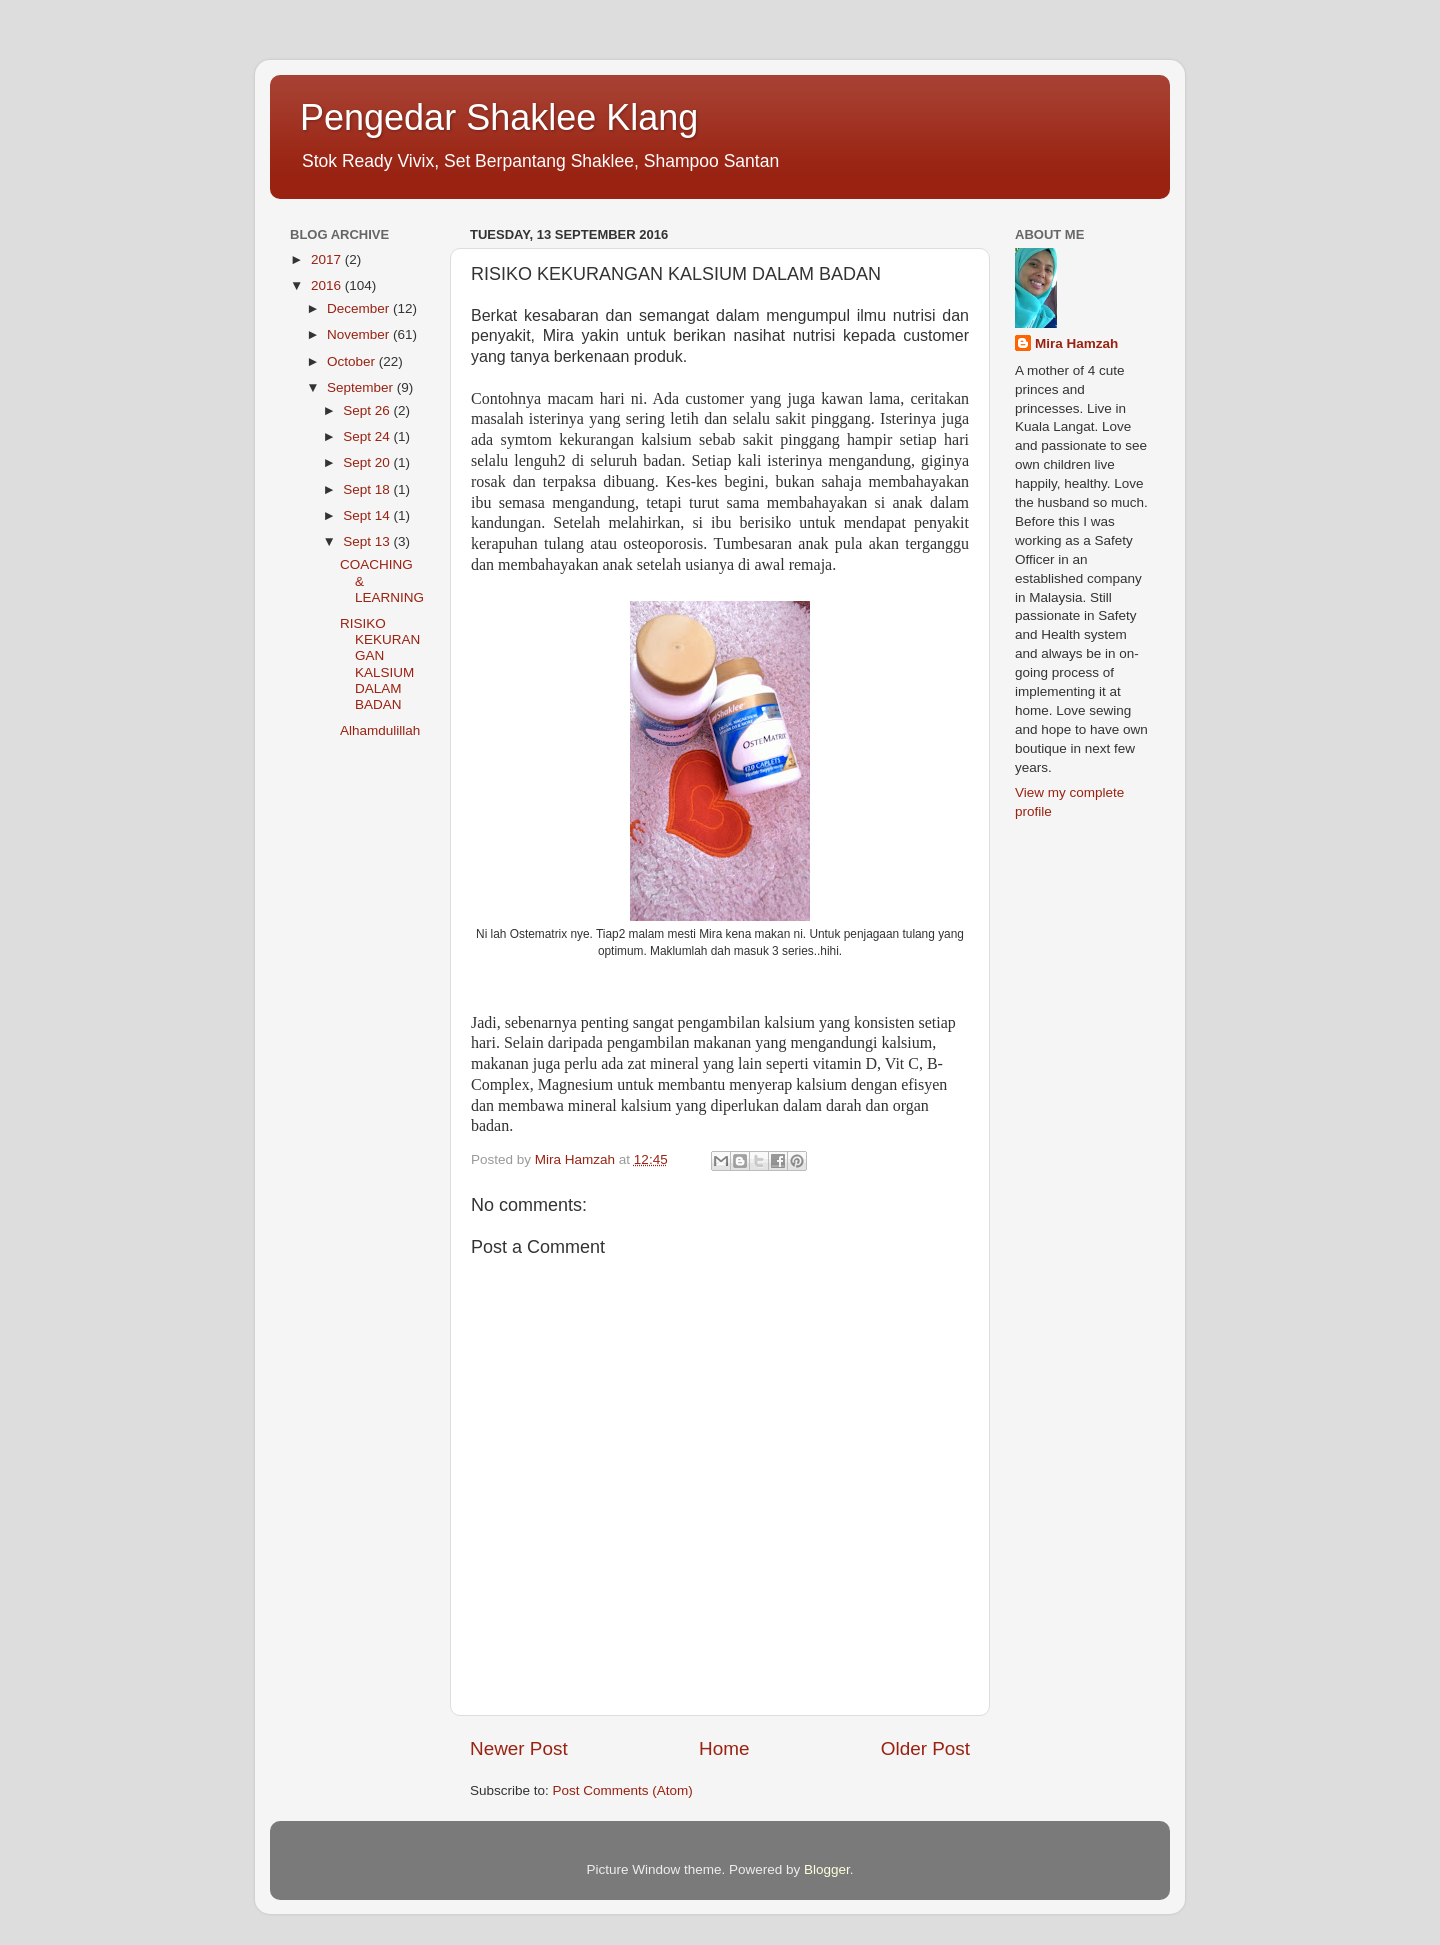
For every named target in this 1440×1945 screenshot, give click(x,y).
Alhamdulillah (380, 730)
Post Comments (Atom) (623, 1790)
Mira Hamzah (1076, 343)
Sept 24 (368, 436)
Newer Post (519, 1748)
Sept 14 (368, 515)
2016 (328, 285)
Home (724, 1748)
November (360, 334)
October (353, 361)
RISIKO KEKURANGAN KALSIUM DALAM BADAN (380, 664)
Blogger (827, 1869)
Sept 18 (368, 489)
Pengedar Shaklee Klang (499, 117)
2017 (328, 259)
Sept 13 (368, 541)
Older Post (925, 1748)
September (362, 387)
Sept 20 (368, 462)
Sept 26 (368, 410)
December (360, 308)
